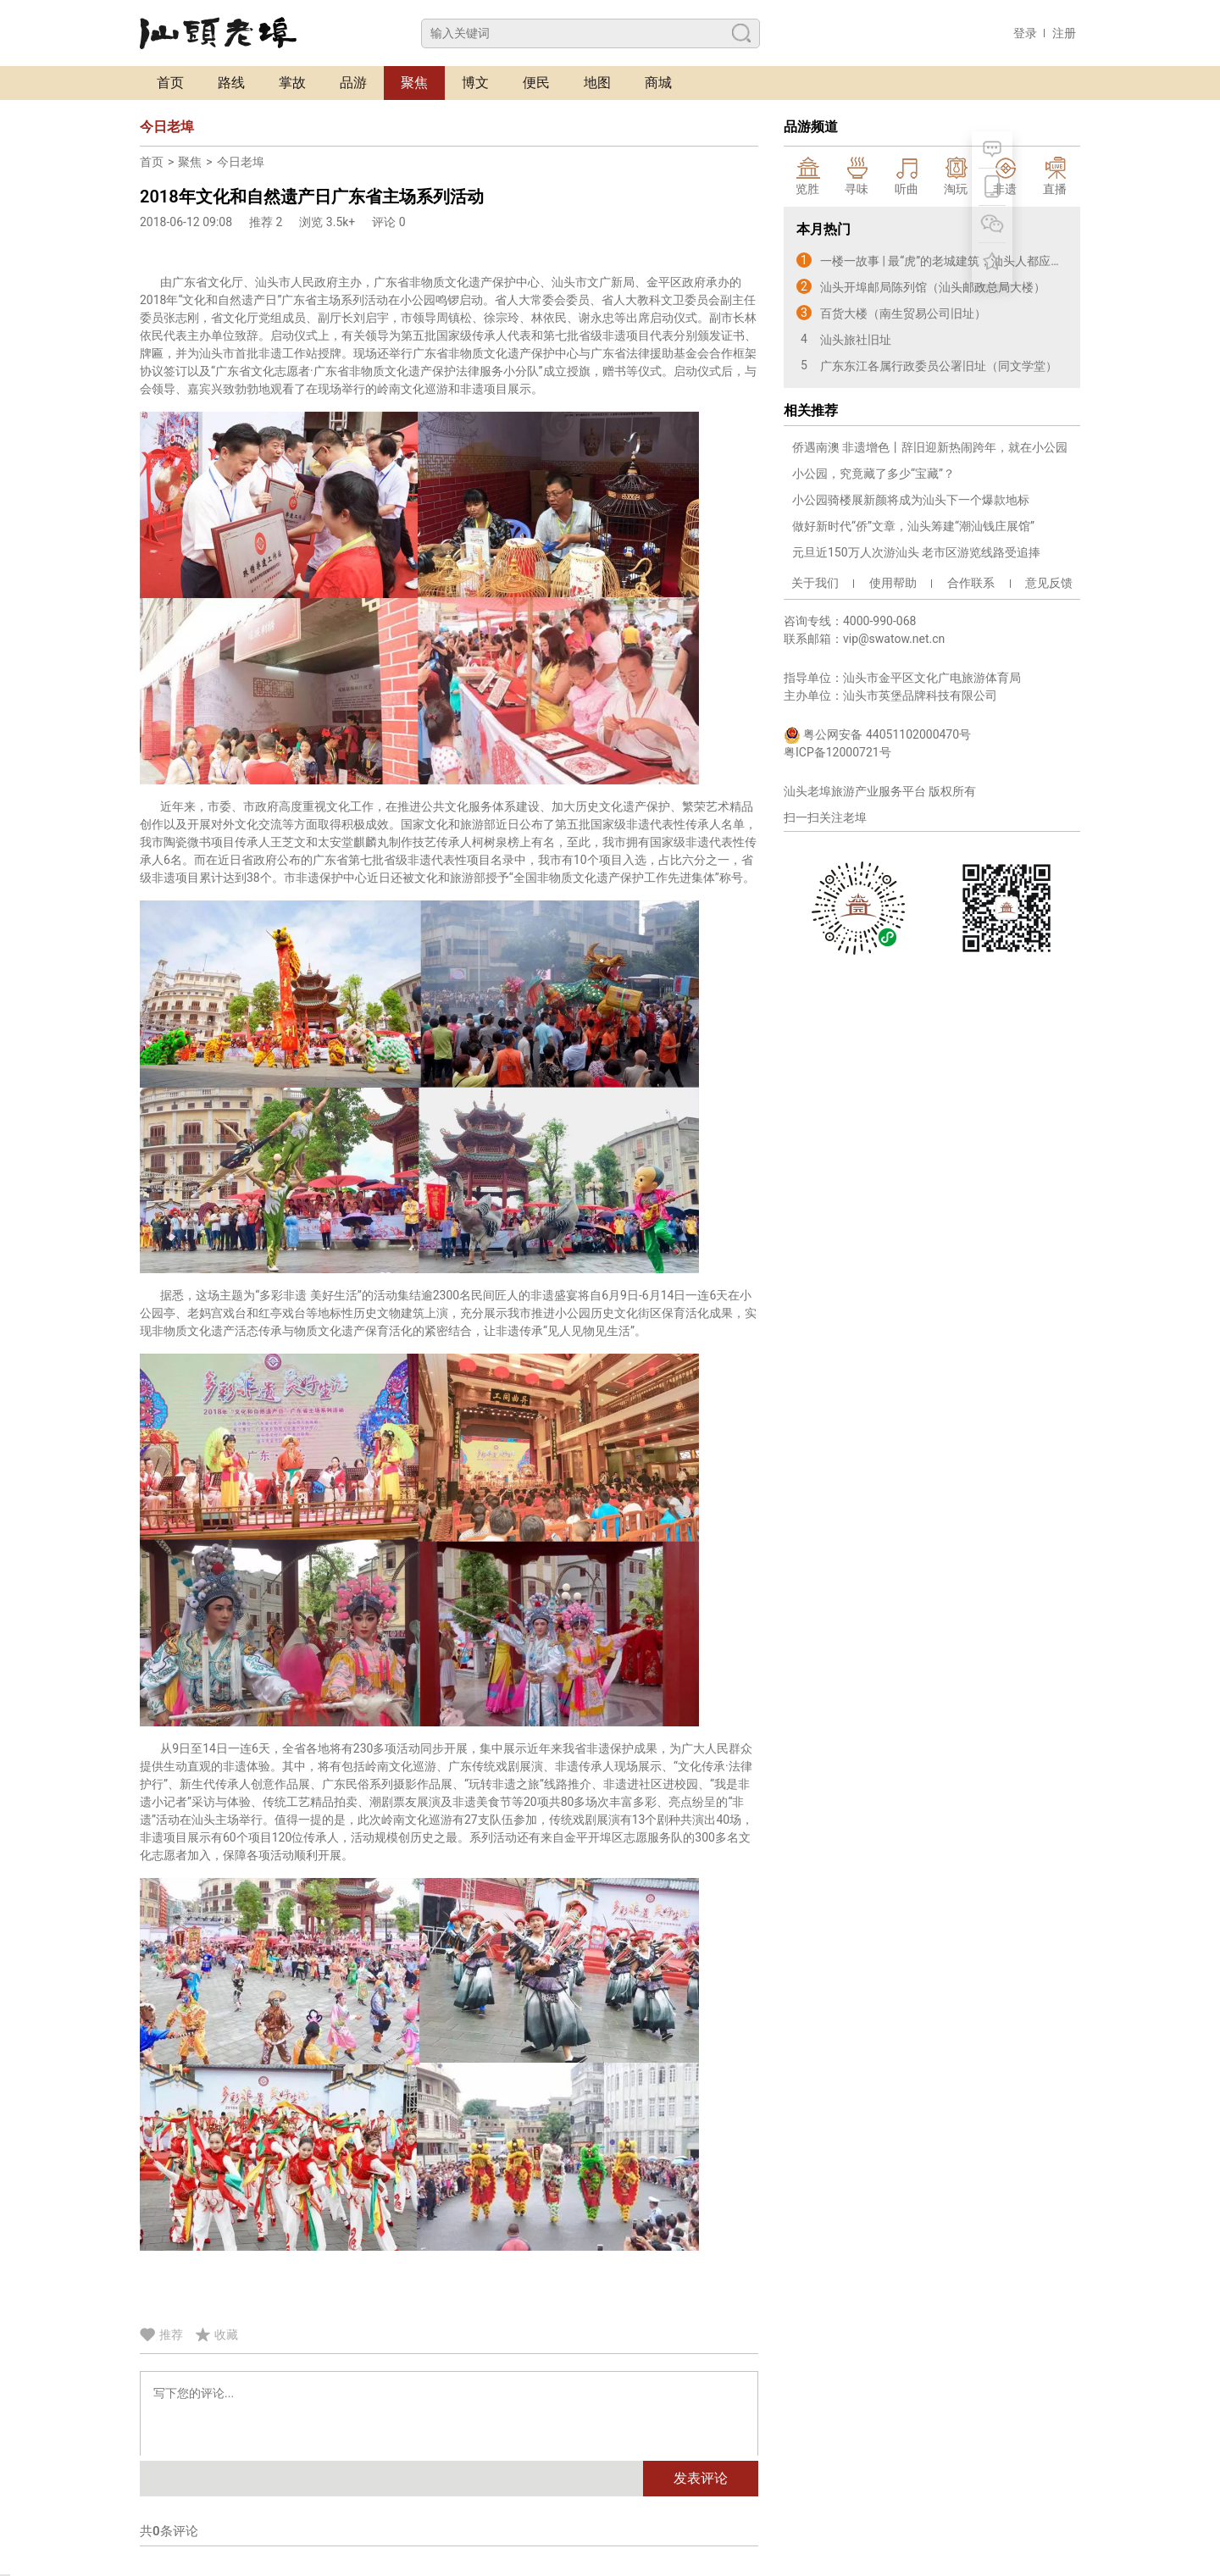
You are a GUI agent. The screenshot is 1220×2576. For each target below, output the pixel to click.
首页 (170, 83)
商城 (658, 83)
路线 (231, 83)
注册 (1064, 33)
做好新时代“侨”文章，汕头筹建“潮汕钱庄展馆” (913, 526)
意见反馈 (1049, 583)
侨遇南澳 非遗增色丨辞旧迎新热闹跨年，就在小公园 (930, 447)
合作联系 (971, 583)
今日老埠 (240, 162)
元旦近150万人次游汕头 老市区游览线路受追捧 (916, 552)
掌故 (292, 83)
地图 (597, 83)
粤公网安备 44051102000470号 (877, 735)
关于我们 (815, 583)
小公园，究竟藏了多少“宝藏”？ (873, 473)
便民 (536, 83)
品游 (353, 83)
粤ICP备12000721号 (837, 752)
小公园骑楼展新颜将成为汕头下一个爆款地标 (910, 500)
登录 (1025, 33)
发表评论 (701, 2478)
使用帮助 (893, 583)
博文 (475, 83)
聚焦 (414, 83)
